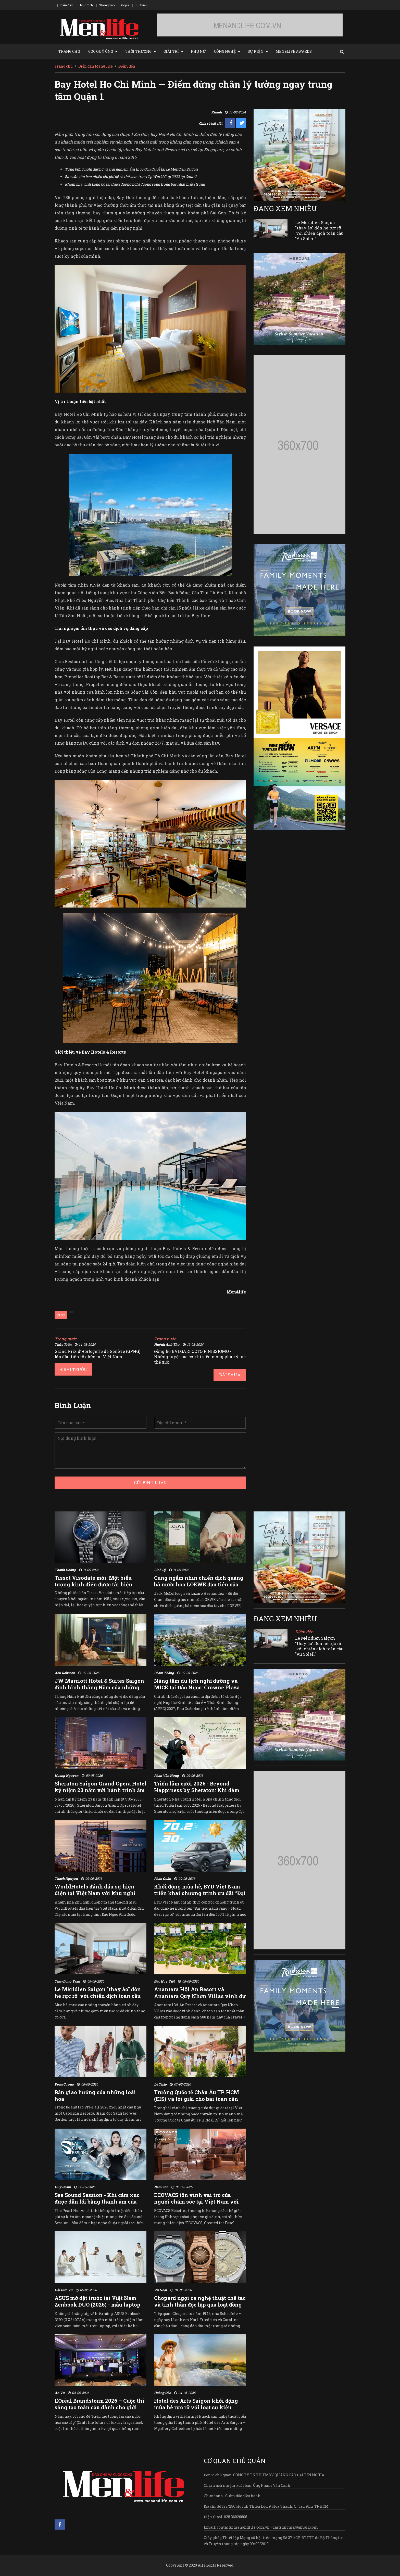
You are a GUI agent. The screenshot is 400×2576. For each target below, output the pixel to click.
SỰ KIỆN (256, 51)
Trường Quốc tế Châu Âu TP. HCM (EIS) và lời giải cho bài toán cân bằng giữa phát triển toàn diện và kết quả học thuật (197, 2102)
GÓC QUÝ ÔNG (100, 51)
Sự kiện (141, 5)
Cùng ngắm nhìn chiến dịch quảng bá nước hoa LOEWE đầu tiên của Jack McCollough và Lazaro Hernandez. (198, 1587)
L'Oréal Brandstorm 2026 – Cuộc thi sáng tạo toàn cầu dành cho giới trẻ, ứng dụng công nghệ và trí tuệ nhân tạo (99, 2410)
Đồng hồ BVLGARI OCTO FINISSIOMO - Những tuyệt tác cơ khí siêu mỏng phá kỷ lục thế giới (200, 1357)
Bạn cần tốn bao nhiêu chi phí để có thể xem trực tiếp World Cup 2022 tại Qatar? (130, 176)
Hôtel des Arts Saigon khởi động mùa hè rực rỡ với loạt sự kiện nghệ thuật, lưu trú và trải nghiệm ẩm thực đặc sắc (198, 2410)
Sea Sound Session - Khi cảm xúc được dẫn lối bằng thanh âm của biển (97, 2201)
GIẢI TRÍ (171, 51)
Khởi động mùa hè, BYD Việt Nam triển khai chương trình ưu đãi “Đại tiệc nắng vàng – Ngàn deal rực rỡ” (200, 1893)
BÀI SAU (229, 1374)
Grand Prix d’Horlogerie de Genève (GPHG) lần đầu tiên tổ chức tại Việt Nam (97, 1354)
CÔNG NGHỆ (225, 51)
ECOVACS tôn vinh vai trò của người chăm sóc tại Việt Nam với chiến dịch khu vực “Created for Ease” (196, 2205)
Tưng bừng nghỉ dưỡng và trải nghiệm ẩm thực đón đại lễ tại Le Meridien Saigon (131, 169)
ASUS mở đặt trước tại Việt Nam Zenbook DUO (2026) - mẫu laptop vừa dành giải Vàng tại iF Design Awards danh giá (98, 2308)
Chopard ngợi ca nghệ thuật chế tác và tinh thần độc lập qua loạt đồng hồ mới (200, 2304)
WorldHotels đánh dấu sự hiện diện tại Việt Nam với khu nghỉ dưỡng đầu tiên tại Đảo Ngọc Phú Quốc (97, 1896)
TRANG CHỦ (69, 51)
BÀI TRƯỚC (73, 1369)
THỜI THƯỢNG (138, 51)
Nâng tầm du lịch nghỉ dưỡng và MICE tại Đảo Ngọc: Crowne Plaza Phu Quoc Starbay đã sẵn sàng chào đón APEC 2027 (200, 1690)
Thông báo (107, 5)
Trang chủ (64, 66)
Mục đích (86, 5)
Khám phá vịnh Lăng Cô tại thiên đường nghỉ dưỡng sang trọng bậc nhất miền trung (135, 184)
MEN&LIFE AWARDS (294, 51)
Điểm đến (126, 66)
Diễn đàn (66, 5)
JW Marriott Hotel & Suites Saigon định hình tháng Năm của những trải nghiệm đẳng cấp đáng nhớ (99, 1687)
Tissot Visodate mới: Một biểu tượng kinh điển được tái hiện (93, 1581)
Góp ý (125, 5)
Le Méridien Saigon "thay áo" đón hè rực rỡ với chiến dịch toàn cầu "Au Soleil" (319, 230)
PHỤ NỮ (198, 51)
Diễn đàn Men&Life (95, 66)
